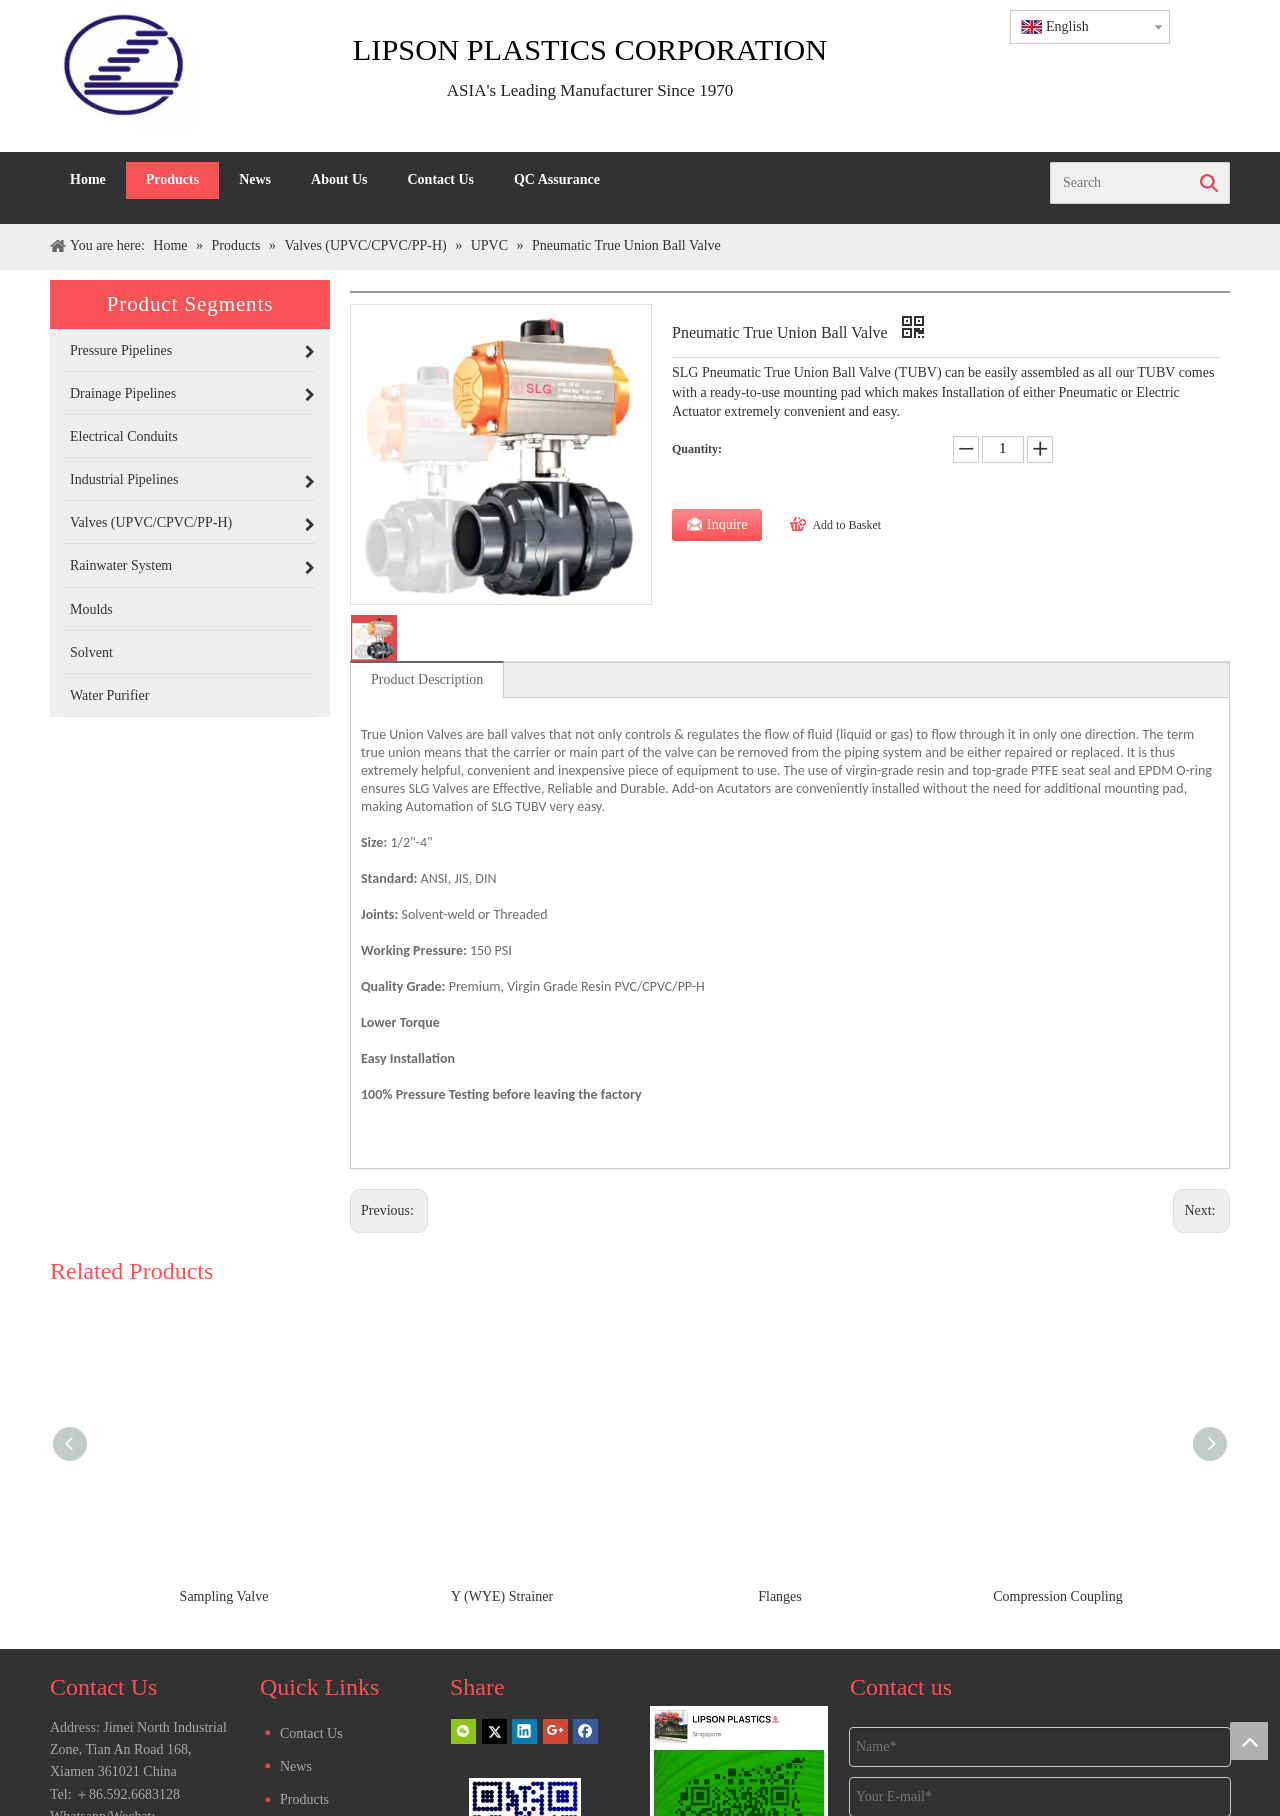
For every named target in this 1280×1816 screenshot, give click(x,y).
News (255, 179)
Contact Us (440, 179)
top (1249, 1741)
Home (88, 179)
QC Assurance (557, 179)
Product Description (427, 679)
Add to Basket (846, 525)
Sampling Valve (224, 1596)
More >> (195, 1688)
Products (172, 179)
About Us (339, 179)
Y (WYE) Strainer (502, 1596)
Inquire (727, 524)
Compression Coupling (1058, 1596)
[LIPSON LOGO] (124, 76)
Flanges (780, 1596)
